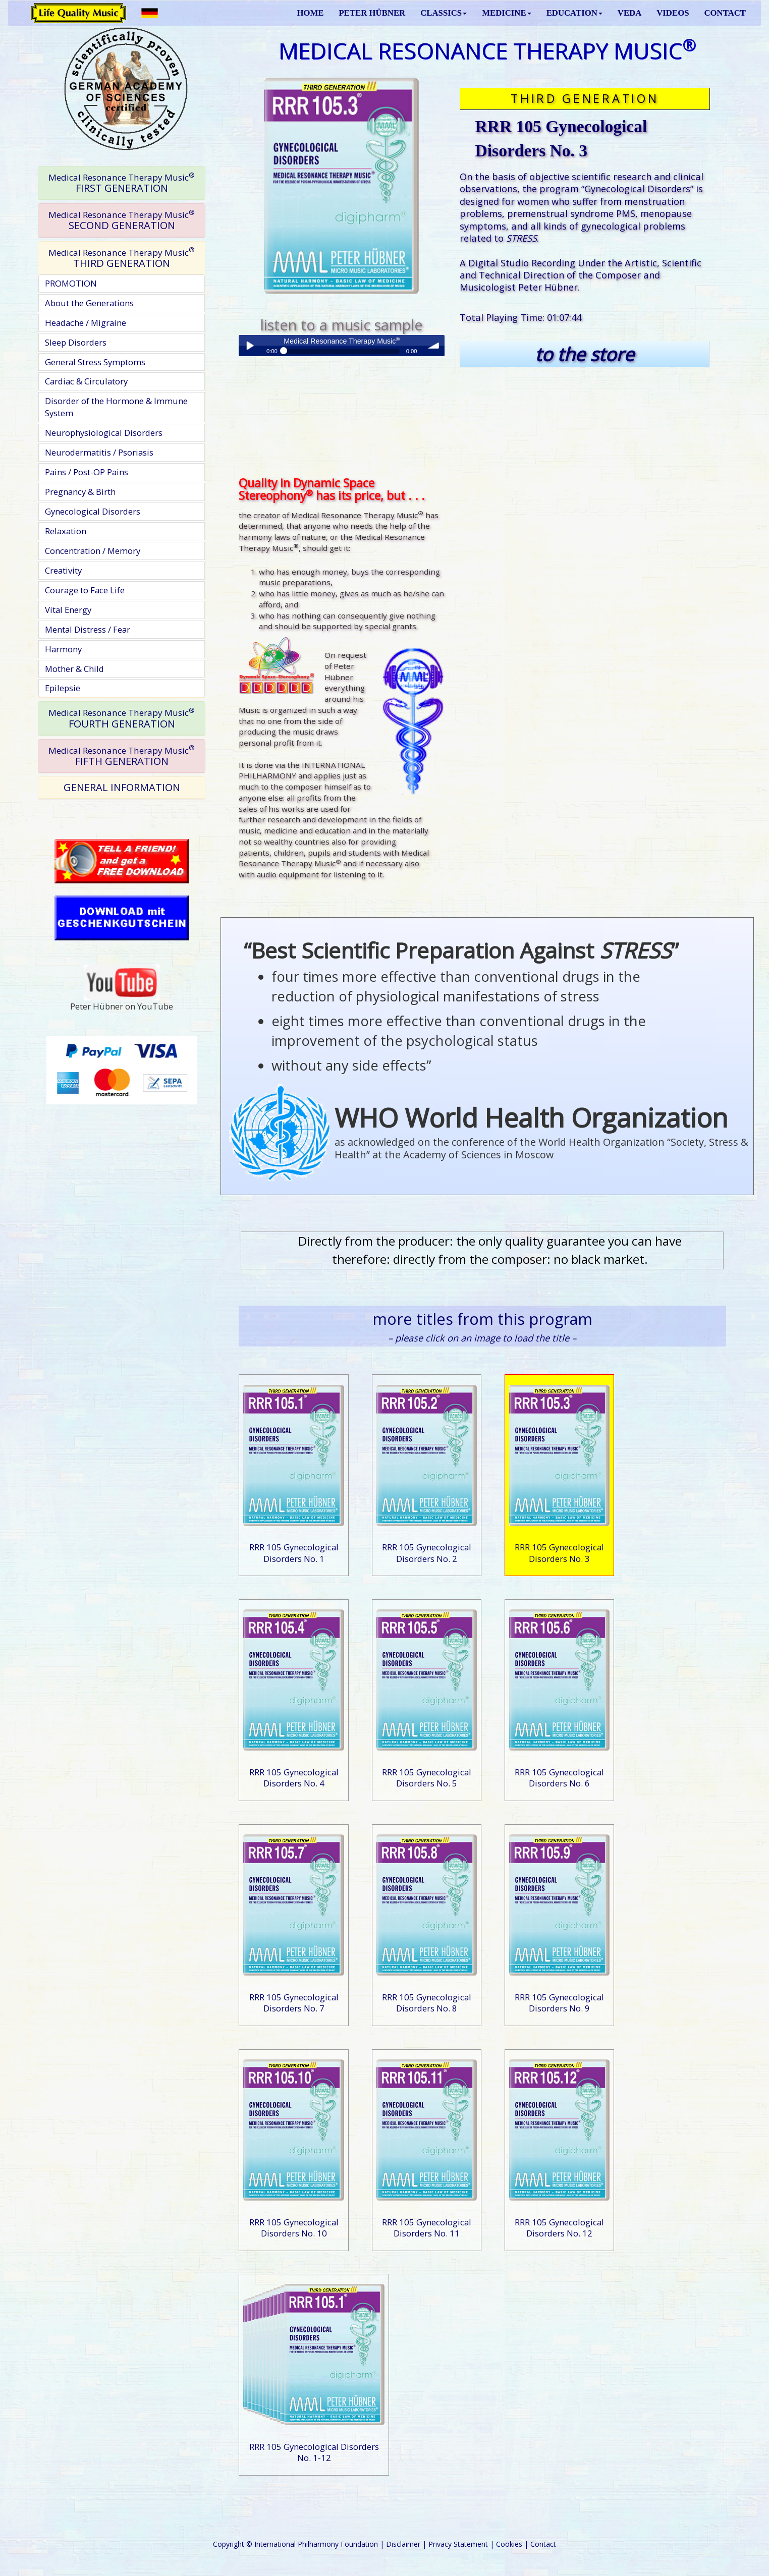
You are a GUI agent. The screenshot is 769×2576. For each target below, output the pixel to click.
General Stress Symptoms (95, 362)
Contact (543, 2544)
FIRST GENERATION (121, 183)
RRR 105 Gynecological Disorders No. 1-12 (314, 2452)
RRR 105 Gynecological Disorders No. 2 (426, 1552)
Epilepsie (62, 688)
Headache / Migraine (85, 322)
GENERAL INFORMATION (122, 787)
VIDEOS (672, 13)
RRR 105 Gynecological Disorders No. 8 (426, 2002)
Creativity (63, 570)
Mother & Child (74, 669)
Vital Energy (68, 609)
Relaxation (65, 531)
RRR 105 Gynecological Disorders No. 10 (294, 2227)
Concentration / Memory (92, 550)
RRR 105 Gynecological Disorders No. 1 (294, 1552)
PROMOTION (71, 283)
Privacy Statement (458, 2544)
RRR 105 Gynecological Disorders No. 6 (559, 1777)
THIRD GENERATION (121, 257)
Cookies (509, 2544)
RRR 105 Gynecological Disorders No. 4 (294, 1777)
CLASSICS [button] (443, 13)
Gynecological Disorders (92, 511)
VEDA (629, 13)
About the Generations (89, 303)
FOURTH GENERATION (121, 718)
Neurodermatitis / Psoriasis (99, 452)
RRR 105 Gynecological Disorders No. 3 (559, 1552)
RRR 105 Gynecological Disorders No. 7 (294, 2002)
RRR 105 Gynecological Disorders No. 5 (426, 1777)
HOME (310, 13)
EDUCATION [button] (574, 13)
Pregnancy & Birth (80, 491)
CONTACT (725, 13)
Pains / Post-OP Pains (86, 472)
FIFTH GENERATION (121, 755)
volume (434, 345)
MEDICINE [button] (506, 13)
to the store (584, 354)
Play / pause (249, 345)
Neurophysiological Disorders (103, 432)
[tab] (121, 182)
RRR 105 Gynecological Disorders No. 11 (426, 2227)
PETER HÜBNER (372, 13)
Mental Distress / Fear (87, 629)
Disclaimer (403, 2544)
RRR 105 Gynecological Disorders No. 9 (559, 2002)
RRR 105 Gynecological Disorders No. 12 (559, 2227)
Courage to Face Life (85, 590)
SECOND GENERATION (121, 220)
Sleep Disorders (75, 342)
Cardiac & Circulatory (86, 381)
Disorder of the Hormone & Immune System (116, 407)
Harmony (63, 649)
